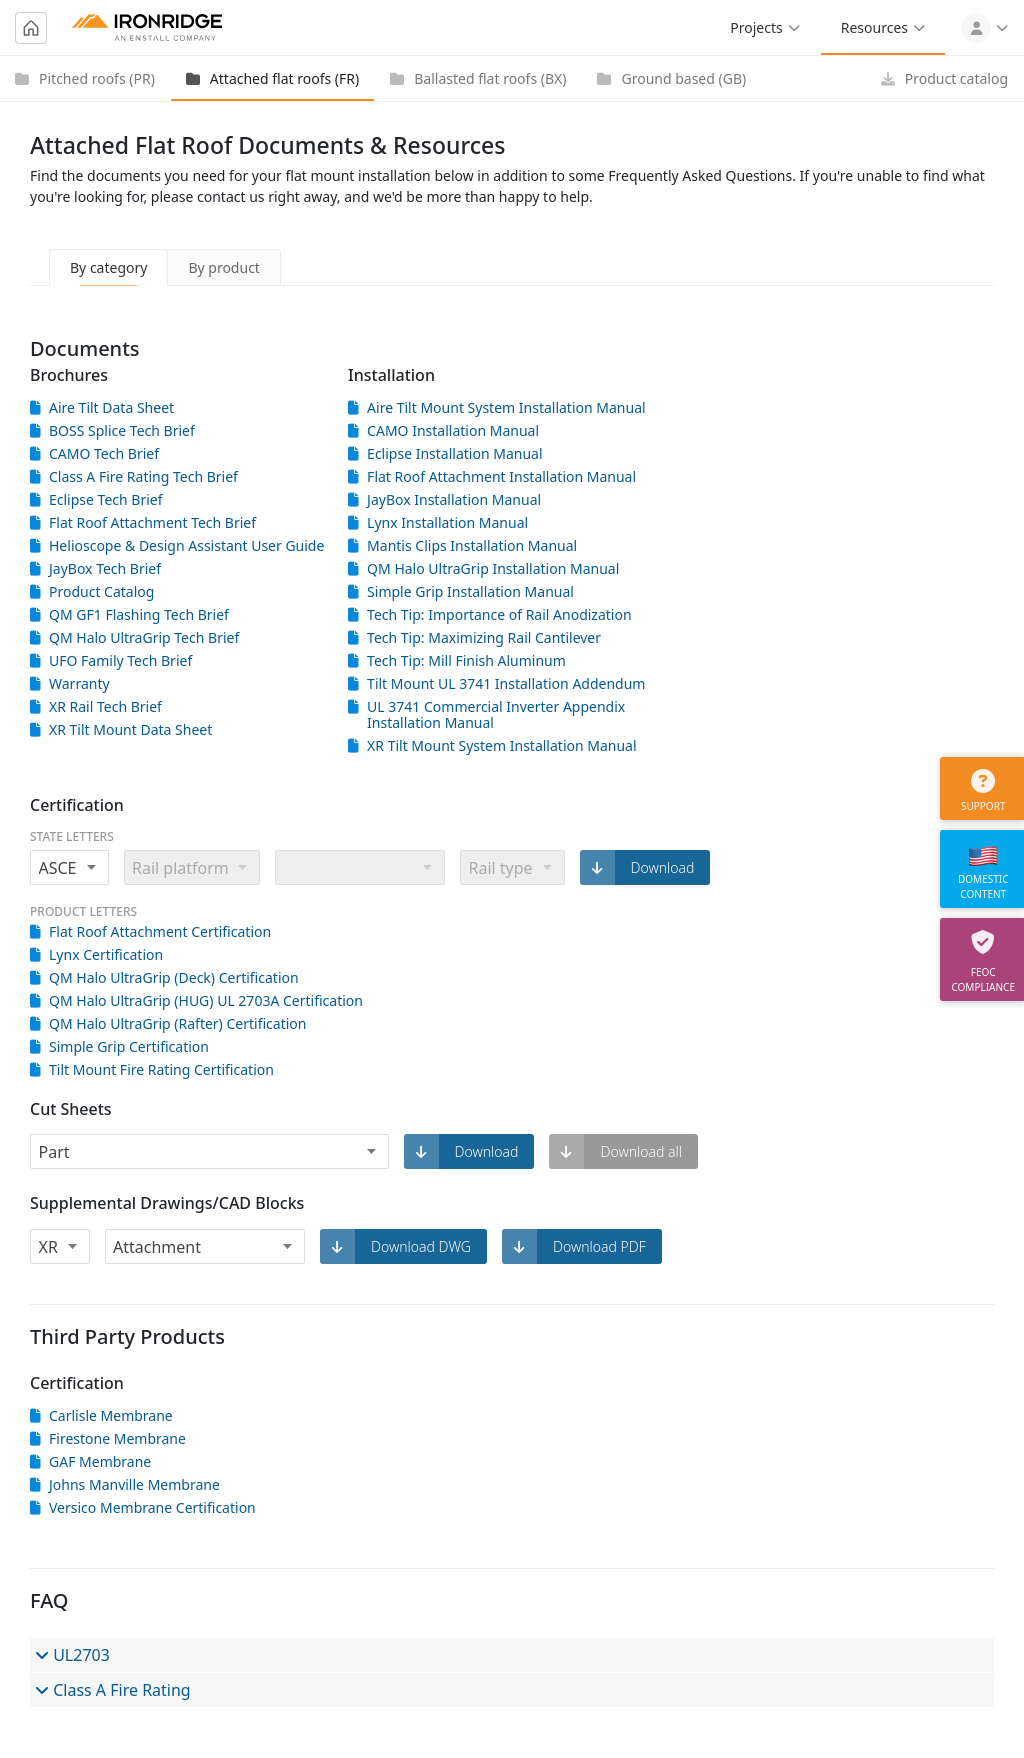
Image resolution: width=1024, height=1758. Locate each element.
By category (108, 267)
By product (224, 267)
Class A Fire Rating (113, 1690)
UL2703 (72, 1655)
